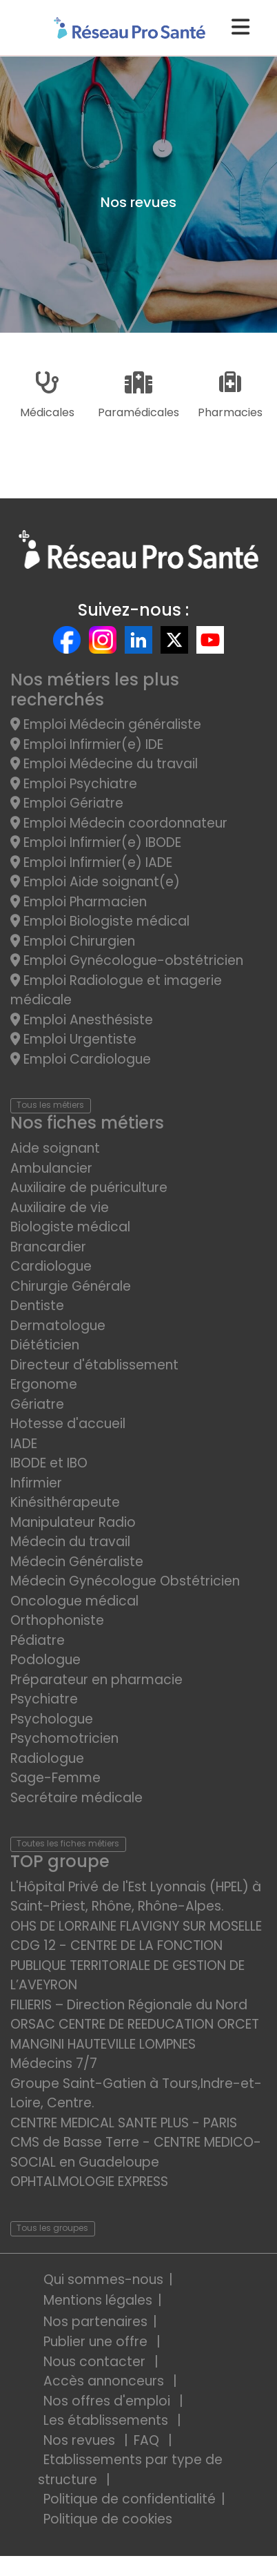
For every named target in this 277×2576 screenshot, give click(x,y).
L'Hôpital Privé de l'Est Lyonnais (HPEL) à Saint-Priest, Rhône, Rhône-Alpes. (135, 1896)
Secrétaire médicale (76, 1797)
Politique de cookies (107, 2519)
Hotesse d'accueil (67, 1423)
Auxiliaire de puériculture (88, 1187)
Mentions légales (97, 2300)
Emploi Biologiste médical (99, 921)
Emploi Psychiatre (73, 783)
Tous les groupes (52, 2228)
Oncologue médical (74, 1601)
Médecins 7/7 (53, 2063)
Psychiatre (44, 1699)
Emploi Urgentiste (73, 1039)
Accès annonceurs (105, 2381)
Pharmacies (230, 395)
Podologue (45, 1659)
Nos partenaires (95, 2321)
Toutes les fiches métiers (68, 1843)
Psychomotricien (64, 1738)
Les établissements (107, 2420)
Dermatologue (57, 1325)
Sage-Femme (55, 1777)
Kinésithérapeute (65, 1502)
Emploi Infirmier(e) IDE (86, 744)
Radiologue (47, 1758)
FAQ (148, 2440)
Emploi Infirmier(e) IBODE (95, 842)
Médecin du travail (72, 1541)
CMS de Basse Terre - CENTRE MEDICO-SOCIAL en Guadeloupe (135, 2152)
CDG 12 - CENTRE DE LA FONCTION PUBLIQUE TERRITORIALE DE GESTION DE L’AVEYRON (127, 1965)
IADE (23, 1443)
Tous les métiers (50, 1105)
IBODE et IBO (49, 1463)
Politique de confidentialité (129, 2499)
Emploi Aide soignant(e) (95, 881)
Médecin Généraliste (76, 1561)
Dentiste (37, 1305)
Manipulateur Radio (73, 1522)
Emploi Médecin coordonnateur (118, 823)
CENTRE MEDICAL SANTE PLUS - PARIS (123, 2123)
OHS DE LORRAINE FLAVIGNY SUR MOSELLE (136, 1926)
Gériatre (37, 1404)
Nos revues (81, 2440)
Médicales (47, 395)
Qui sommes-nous (103, 2279)
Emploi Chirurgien (72, 941)
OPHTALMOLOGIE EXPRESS (89, 2181)
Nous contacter (96, 2361)
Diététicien (44, 1345)
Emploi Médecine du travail (104, 763)
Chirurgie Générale (70, 1286)
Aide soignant (55, 1148)
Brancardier (48, 1247)
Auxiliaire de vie (59, 1207)
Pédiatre (37, 1640)
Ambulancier (51, 1168)
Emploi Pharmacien (78, 901)
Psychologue (51, 1719)
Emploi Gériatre (66, 803)
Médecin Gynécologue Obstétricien (125, 1581)
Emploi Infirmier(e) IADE (91, 862)
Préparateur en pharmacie (96, 1679)
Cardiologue (51, 1266)
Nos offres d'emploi (108, 2401)
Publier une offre (97, 2341)
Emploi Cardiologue (80, 1059)
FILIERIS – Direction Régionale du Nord (128, 2005)
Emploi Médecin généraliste (105, 724)
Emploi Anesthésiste (81, 1020)
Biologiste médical (70, 1227)
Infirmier (36, 1483)
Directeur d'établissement (94, 1365)
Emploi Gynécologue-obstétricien (126, 960)
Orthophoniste (57, 1620)
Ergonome (43, 1384)
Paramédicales (138, 395)
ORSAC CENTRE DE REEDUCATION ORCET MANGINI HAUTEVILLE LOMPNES (134, 2034)
